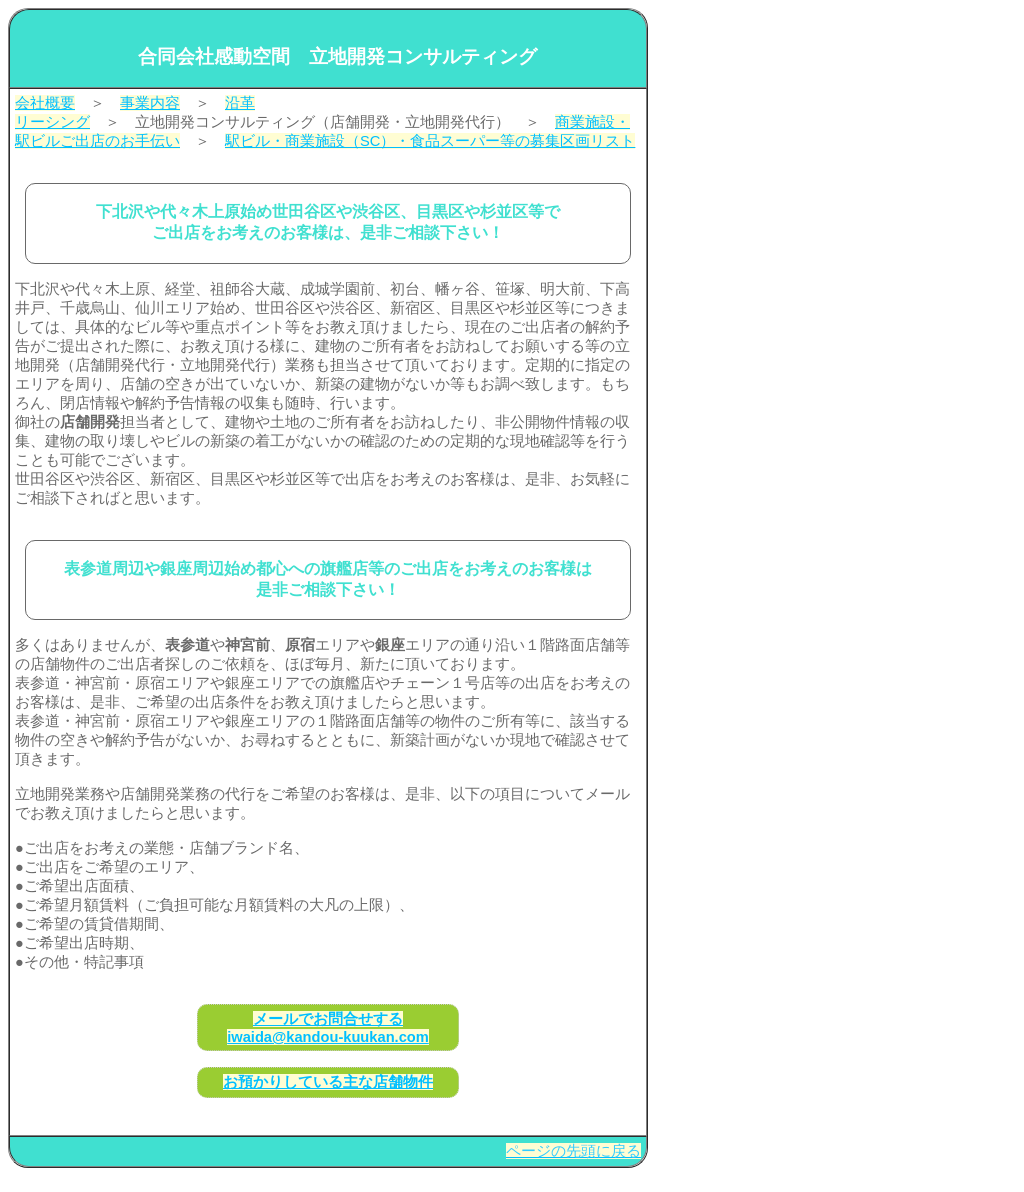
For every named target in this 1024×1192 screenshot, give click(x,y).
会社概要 (45, 103)
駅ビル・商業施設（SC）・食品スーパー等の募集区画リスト (430, 141)
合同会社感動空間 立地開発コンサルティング (337, 56)
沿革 (240, 103)
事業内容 (150, 103)
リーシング (52, 122)
